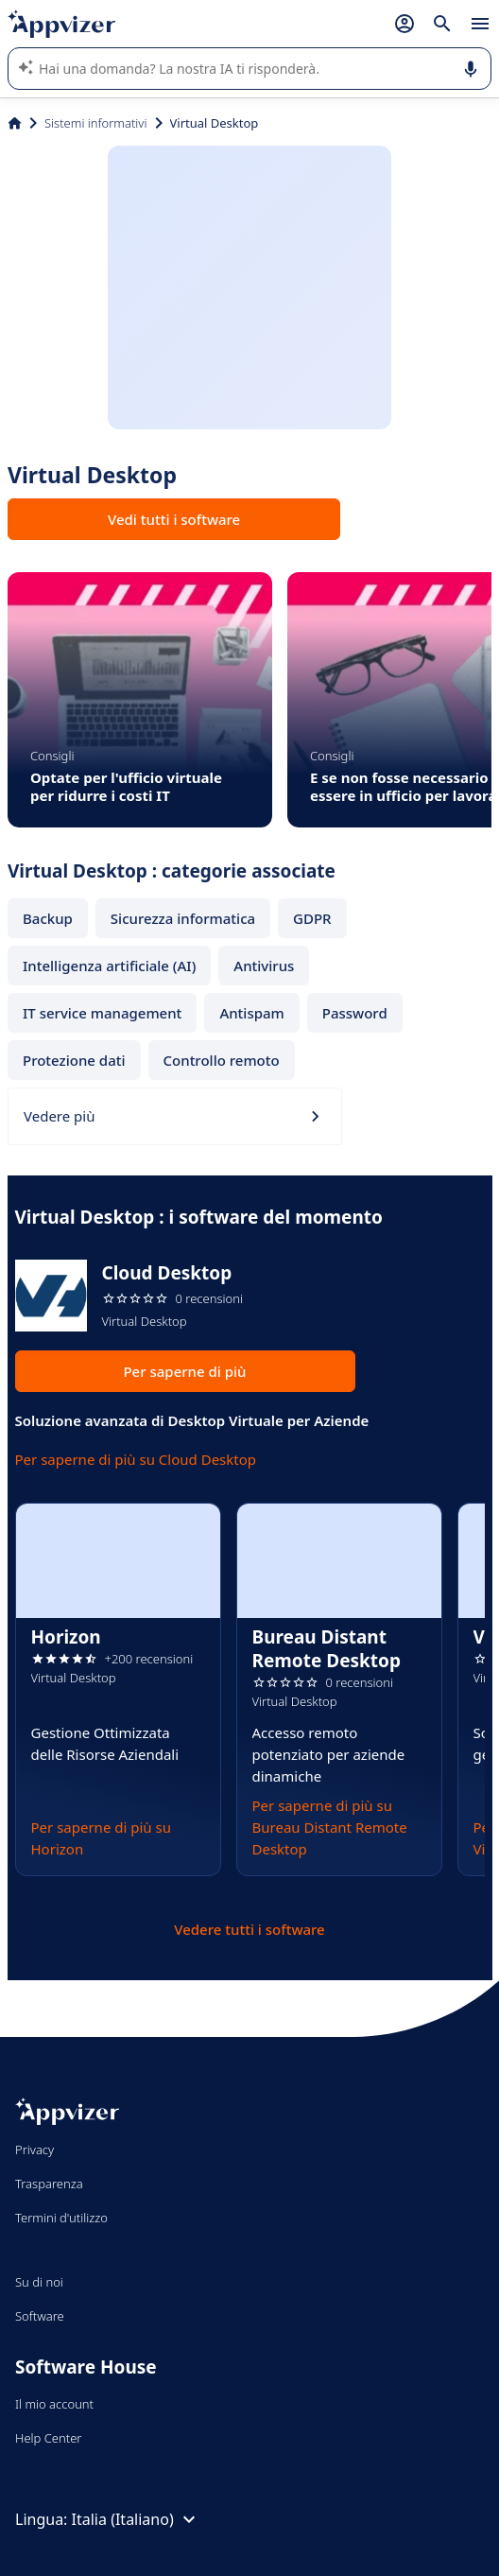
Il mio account (54, 2403)
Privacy (34, 2149)
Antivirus (263, 965)
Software (39, 2315)
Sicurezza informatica (183, 918)
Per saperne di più (184, 1371)
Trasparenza (49, 2183)
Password (354, 1012)
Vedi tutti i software (174, 519)
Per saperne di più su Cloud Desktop (136, 1459)
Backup (48, 918)
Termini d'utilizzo (61, 2217)
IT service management (102, 1012)
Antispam (251, 1012)
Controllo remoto (221, 1060)
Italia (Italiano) (136, 2519)
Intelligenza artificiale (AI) (109, 965)
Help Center (48, 2437)
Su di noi (39, 2281)
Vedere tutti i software (249, 1929)
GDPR (312, 918)
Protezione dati (74, 1060)
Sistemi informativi (95, 122)
